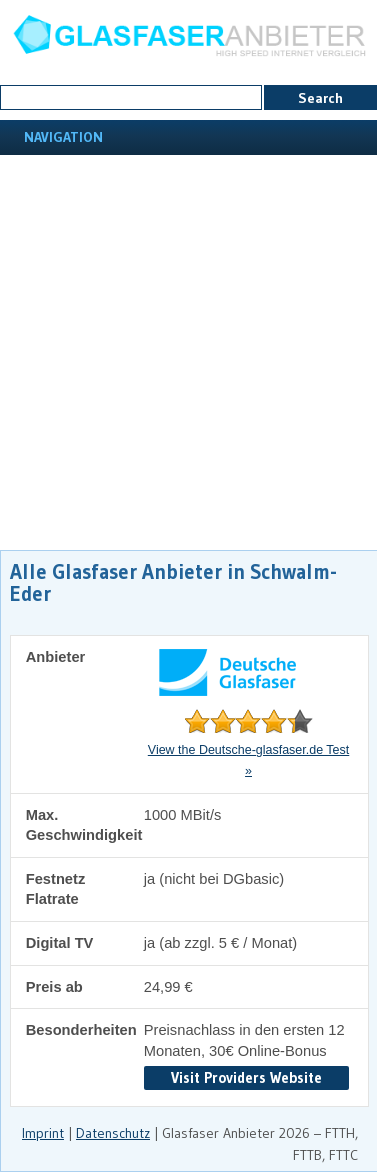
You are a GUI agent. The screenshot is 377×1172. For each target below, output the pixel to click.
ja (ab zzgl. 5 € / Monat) (220, 943)
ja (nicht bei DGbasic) (214, 879)
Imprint (43, 1133)
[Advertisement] (187, 352)
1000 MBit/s (183, 815)
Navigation (61, 137)
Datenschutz (113, 1133)
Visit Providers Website (246, 1077)
